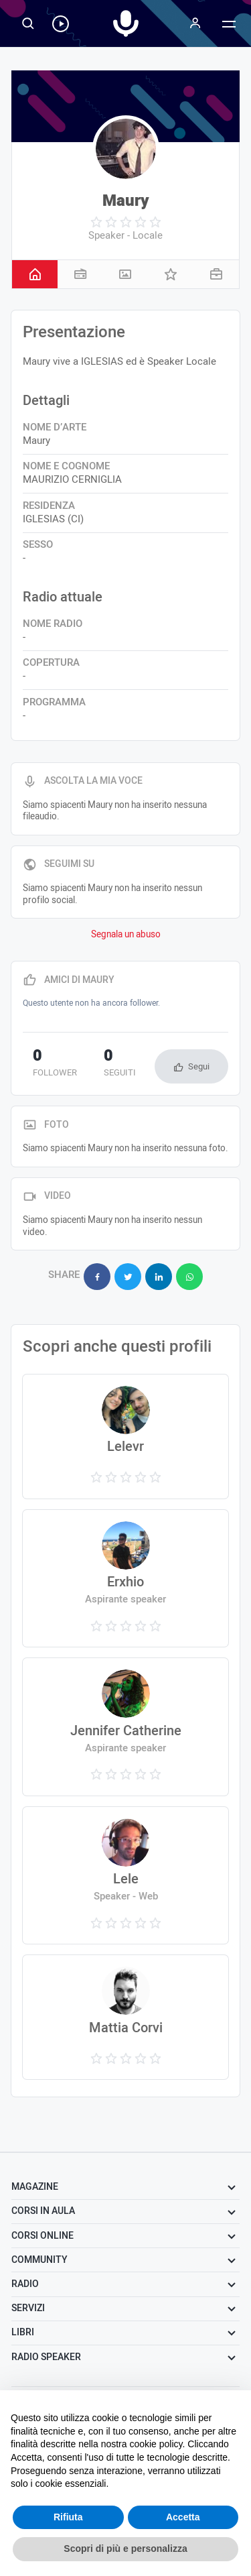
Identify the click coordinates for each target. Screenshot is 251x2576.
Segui (199, 1066)
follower (55, 1064)
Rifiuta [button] (68, 2517)
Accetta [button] (183, 2517)
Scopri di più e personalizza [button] (125, 2548)
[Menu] (195, 23)
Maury (125, 201)
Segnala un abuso (126, 934)
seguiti (120, 1064)
